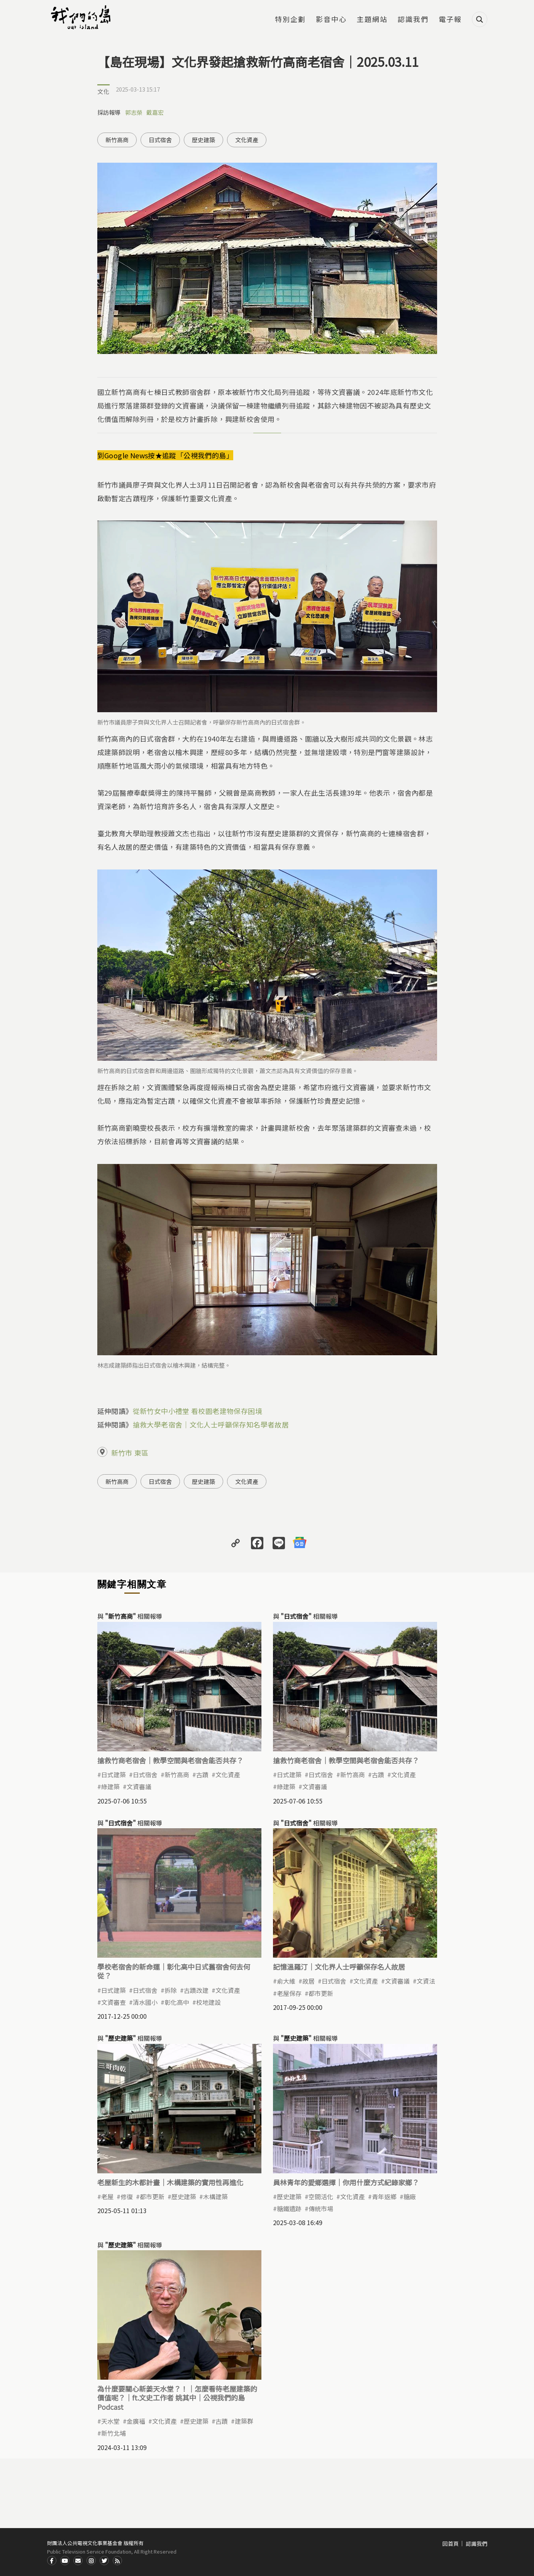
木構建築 (215, 2196)
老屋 (107, 2196)
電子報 (450, 19)
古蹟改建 (196, 1990)
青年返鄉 (384, 2196)
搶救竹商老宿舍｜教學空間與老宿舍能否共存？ (170, 1760)
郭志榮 (133, 112)
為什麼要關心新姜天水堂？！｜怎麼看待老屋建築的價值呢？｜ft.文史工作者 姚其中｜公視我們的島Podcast (177, 2398)
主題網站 (372, 19)
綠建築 (110, 1786)
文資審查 (113, 2002)
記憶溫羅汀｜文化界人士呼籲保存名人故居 (339, 1967)
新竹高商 (117, 140)
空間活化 (321, 2196)
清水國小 (145, 2002)
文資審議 (139, 1786)
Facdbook (51, 2560)
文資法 (426, 1981)
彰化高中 (176, 2002)
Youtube (65, 2560)
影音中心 (331, 19)
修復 (126, 2196)
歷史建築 (203, 140)
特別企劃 (290, 19)
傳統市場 (321, 2208)
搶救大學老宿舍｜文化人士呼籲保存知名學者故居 (211, 1424)
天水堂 (110, 2421)
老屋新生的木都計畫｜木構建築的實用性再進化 (170, 2182)
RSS (117, 2560)
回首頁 (450, 2543)
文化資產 (246, 140)
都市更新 (321, 1993)
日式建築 (113, 1774)
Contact (78, 2560)
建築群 (244, 2421)
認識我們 (413, 19)
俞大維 (286, 1981)
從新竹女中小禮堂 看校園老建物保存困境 (198, 1411)
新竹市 (121, 1453)
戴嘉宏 (155, 112)
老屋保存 (289, 1993)
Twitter (104, 2560)
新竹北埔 (113, 2433)
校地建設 (208, 2002)
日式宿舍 (160, 140)
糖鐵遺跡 (289, 2208)
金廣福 (136, 2421)
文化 (103, 91)
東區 (141, 1453)
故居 (308, 1981)
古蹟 (202, 1774)
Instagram (91, 2560)
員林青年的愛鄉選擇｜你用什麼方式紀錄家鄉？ (346, 2182)
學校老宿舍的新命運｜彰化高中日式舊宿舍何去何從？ (173, 1971)
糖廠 (409, 2196)
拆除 (170, 1990)
